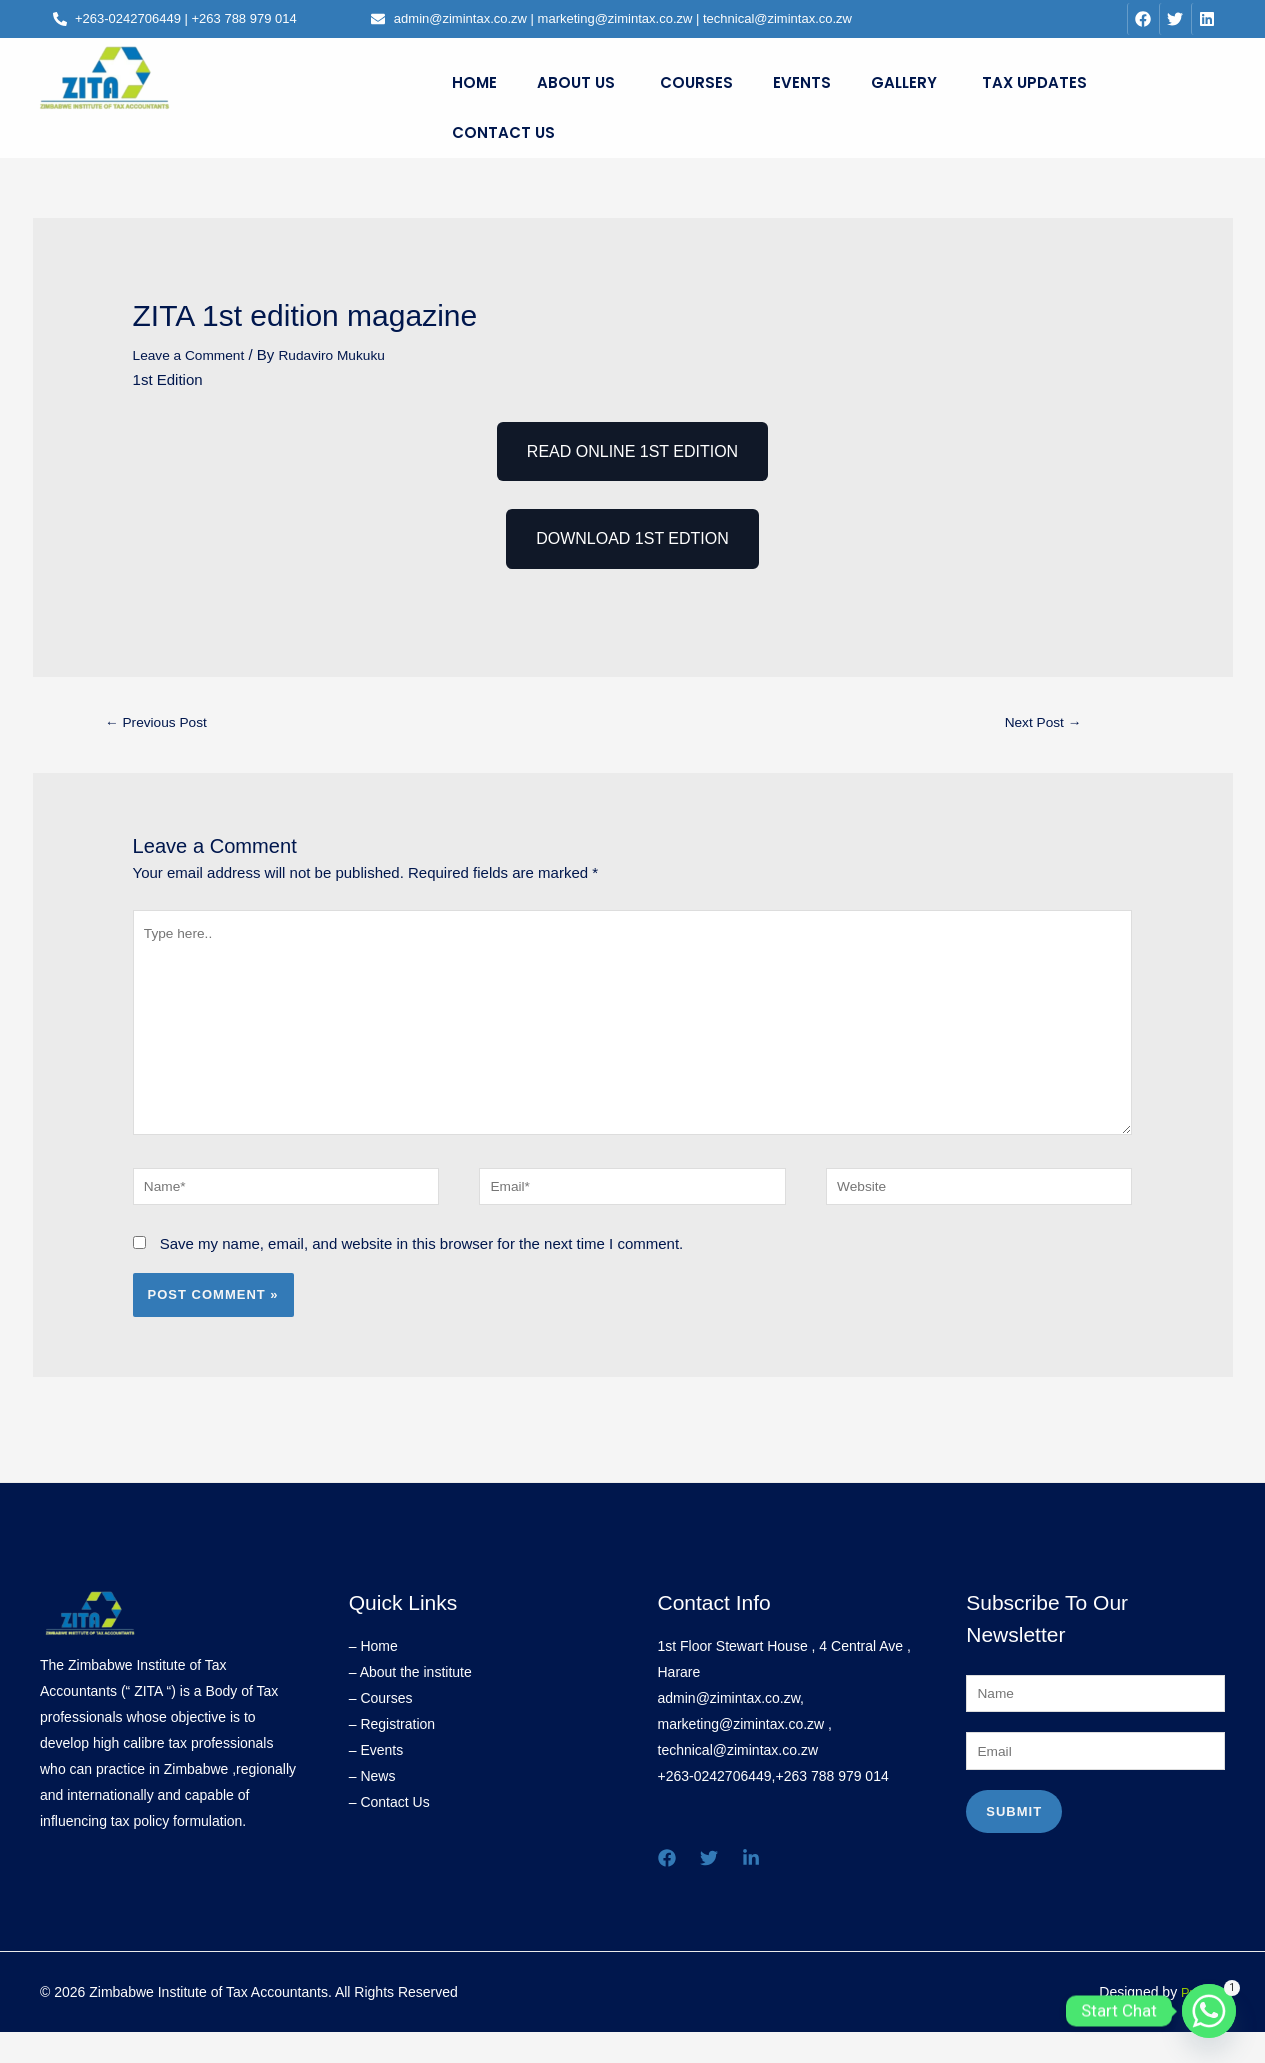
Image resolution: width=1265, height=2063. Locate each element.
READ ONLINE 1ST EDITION (632, 451)
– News (372, 1805)
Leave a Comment (194, 354)
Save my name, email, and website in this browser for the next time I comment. (422, 1272)
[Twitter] (709, 1887)
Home (474, 82)
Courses (696, 82)
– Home (373, 1675)
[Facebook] (667, 1887)
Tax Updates (1034, 82)
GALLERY (904, 82)
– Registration (392, 1753)
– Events (376, 1779)
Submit (1014, 1848)
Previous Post (163, 724)
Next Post (1043, 724)
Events (802, 82)
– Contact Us (389, 1831)
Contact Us (503, 132)
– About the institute (410, 1701)
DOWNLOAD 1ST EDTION (632, 538)
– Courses (381, 1727)
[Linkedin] (751, 1887)
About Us (576, 82)
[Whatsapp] (1209, 2011)
